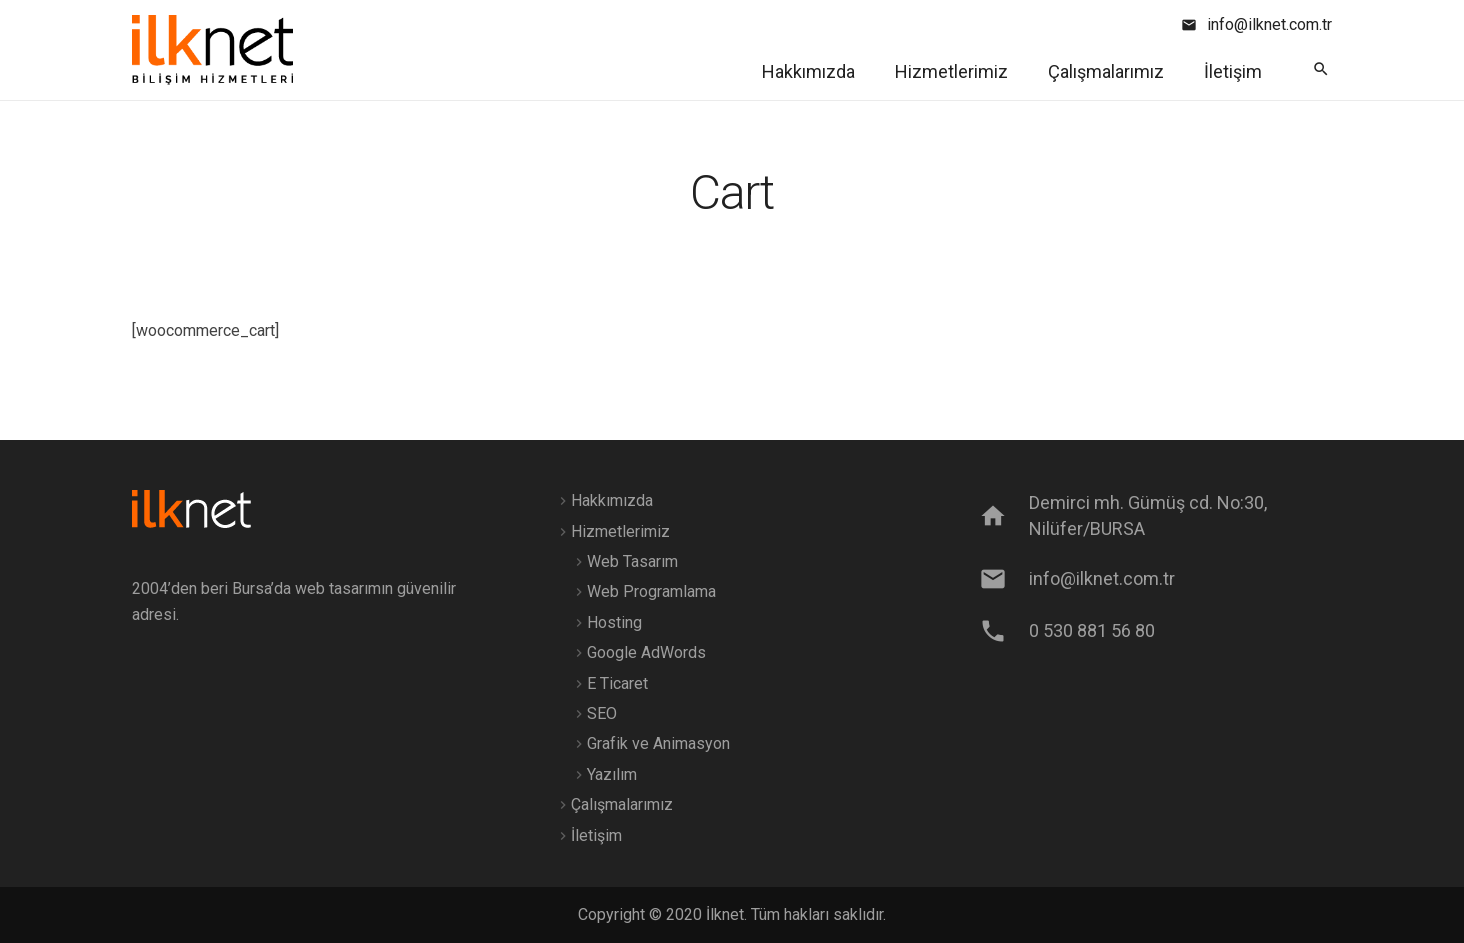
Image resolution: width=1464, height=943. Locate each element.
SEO (602, 713)
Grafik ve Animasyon (658, 743)
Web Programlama (651, 591)
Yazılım (612, 774)
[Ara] (1321, 69)
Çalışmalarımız (622, 804)
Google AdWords (646, 652)
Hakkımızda (612, 500)
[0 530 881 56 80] (1002, 631)
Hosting (614, 622)
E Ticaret (617, 683)
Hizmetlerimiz (620, 531)
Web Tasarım (632, 561)
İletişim (596, 835)
